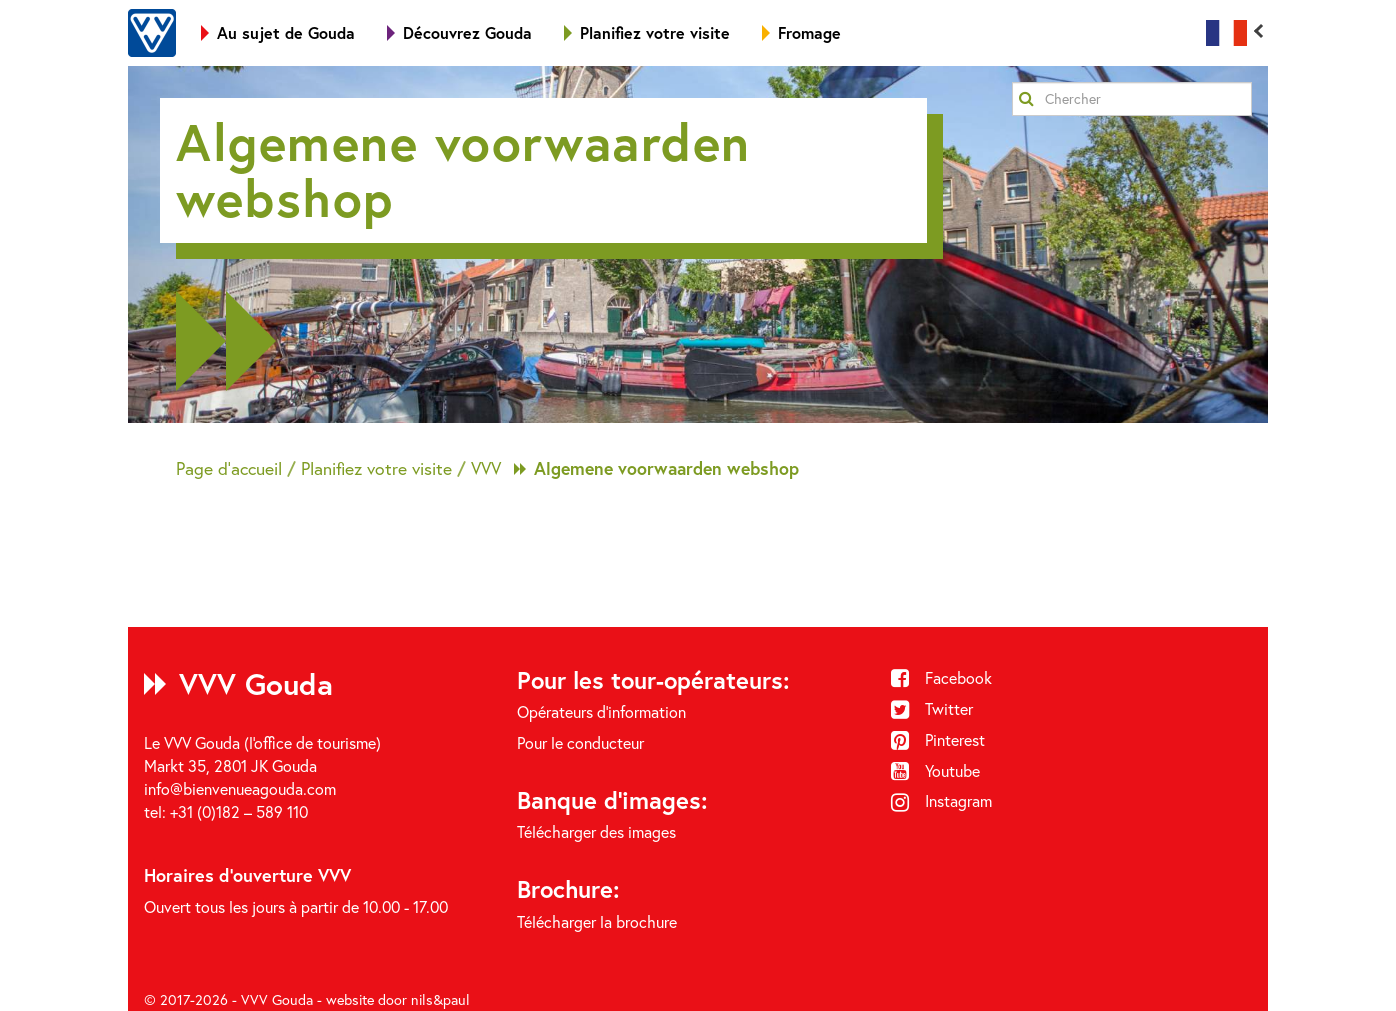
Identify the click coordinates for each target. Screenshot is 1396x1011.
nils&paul (440, 1000)
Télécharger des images (596, 832)
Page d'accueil (229, 468)
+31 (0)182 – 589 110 (239, 812)
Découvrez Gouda (459, 32)
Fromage (801, 32)
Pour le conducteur (580, 743)
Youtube (936, 771)
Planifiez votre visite (647, 32)
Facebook (942, 678)
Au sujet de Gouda (278, 32)
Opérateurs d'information (601, 712)
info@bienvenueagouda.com (240, 789)
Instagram (942, 801)
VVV (486, 468)
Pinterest (938, 740)
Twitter (932, 709)
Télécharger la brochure (597, 922)
